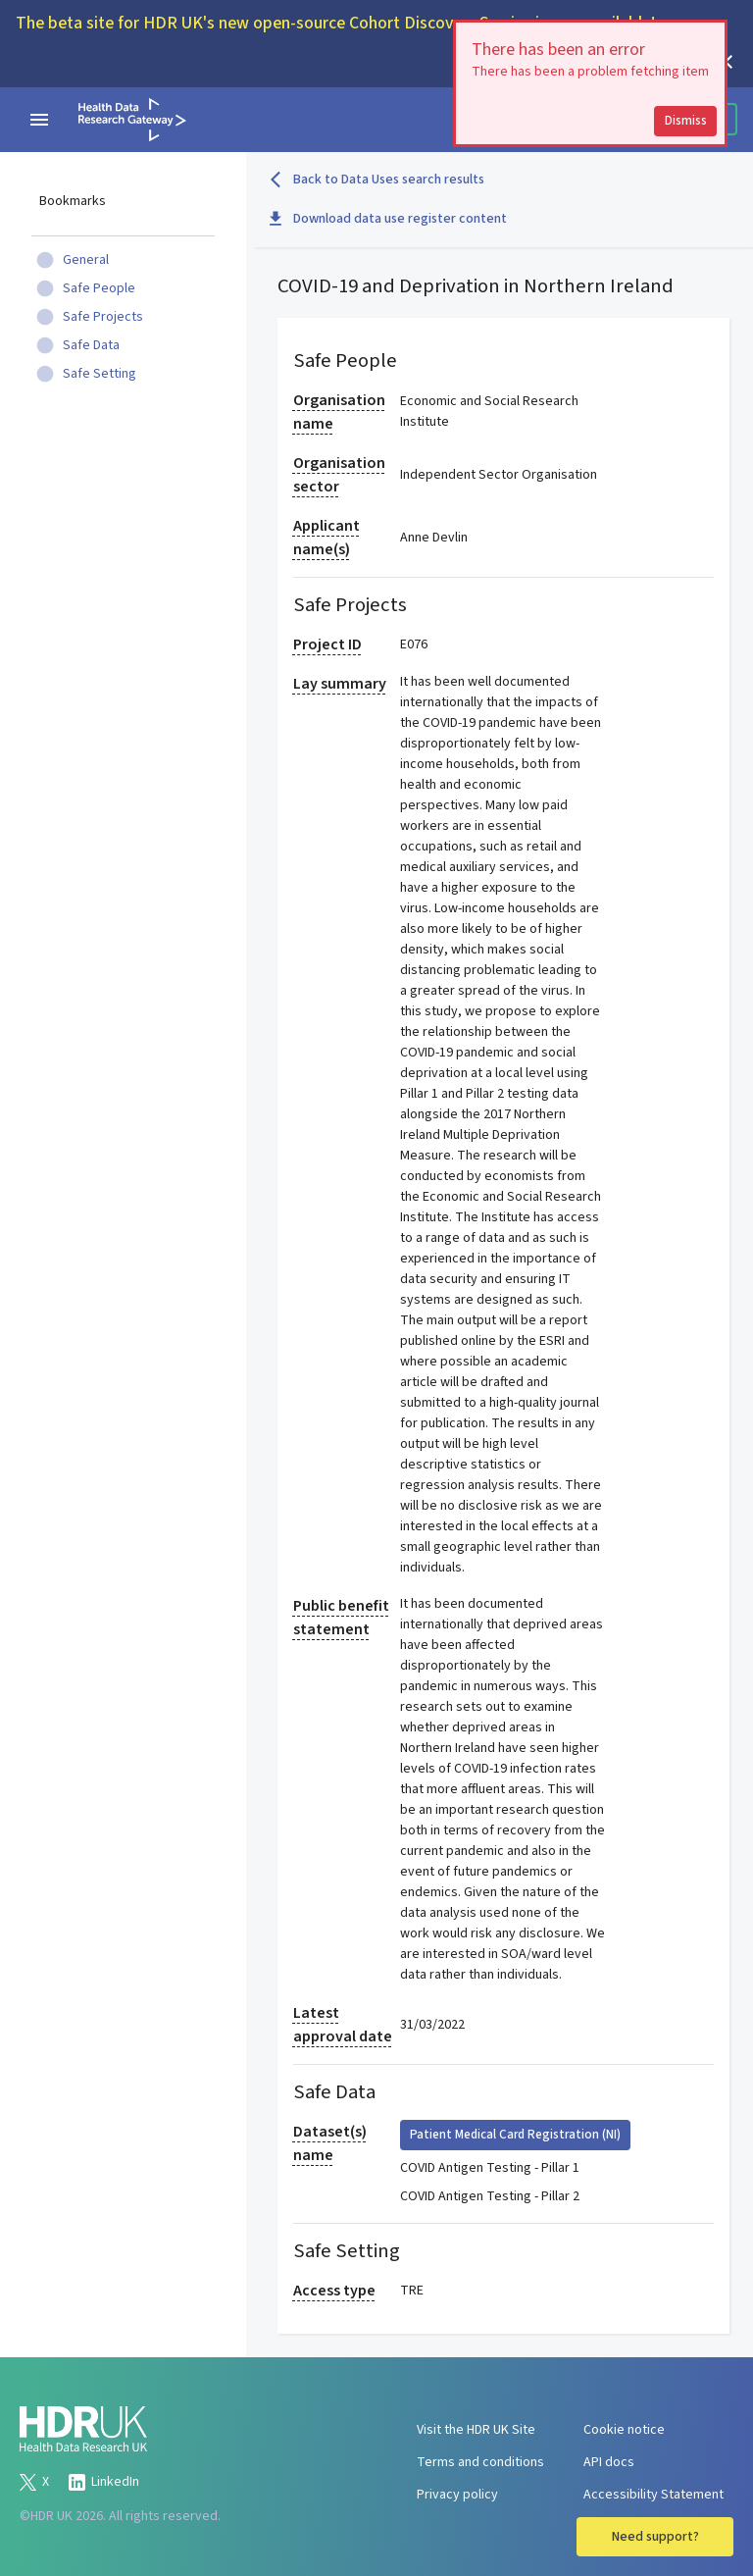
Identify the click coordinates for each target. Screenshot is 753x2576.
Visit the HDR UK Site (476, 2430)
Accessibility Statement (653, 2494)
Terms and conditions (480, 2462)
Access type (334, 2290)
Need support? (655, 2537)
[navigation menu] (39, 119)
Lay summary (339, 684)
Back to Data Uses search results (377, 179)
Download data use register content (388, 219)
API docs (608, 2462)
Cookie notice (624, 2430)
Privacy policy (457, 2494)
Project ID (327, 644)
